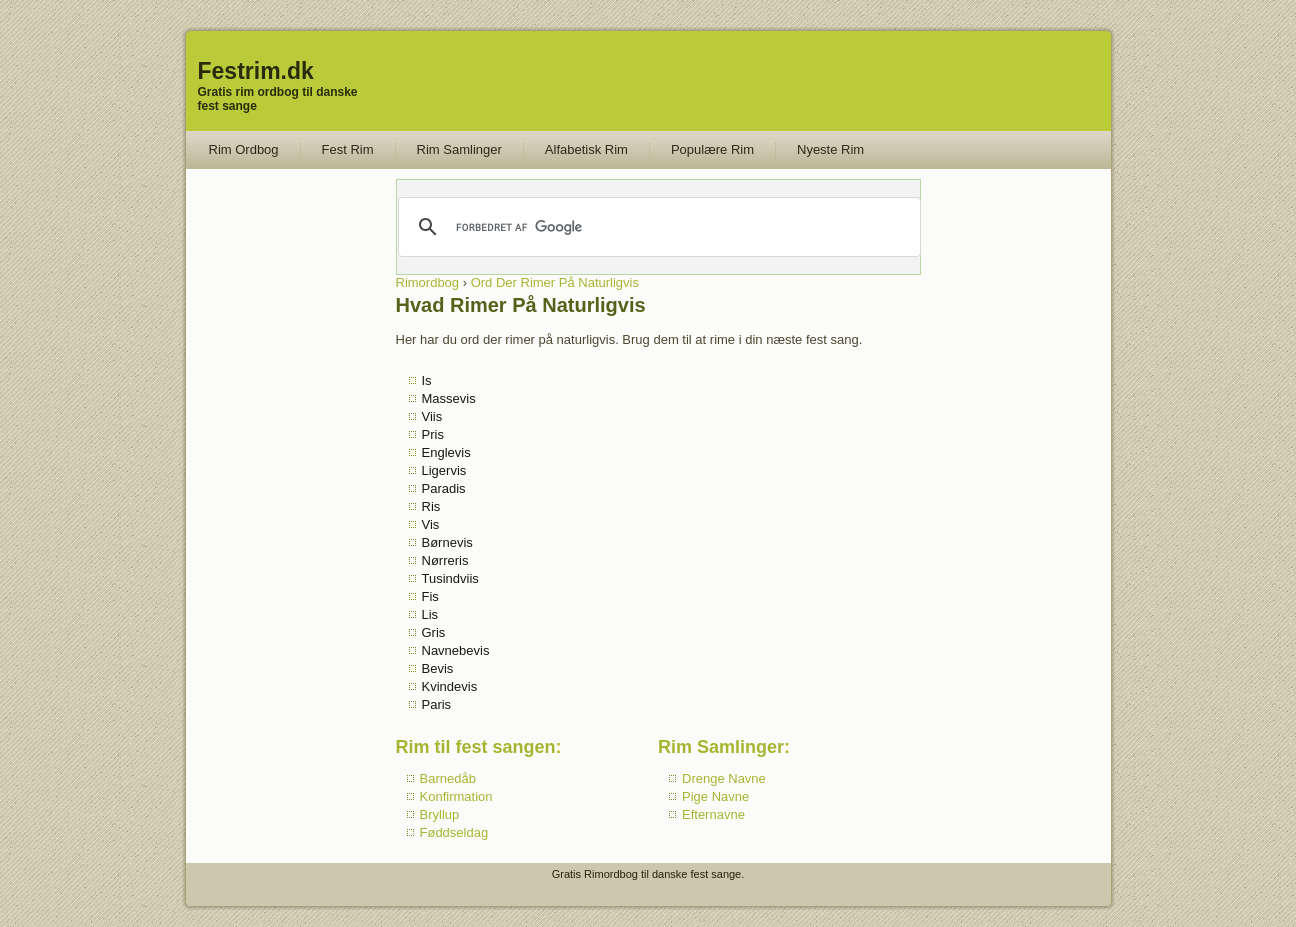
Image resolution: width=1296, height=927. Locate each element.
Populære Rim (712, 149)
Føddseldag (454, 832)
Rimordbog (428, 282)
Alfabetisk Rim (586, 149)
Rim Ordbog (244, 149)
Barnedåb (448, 778)
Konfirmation (456, 796)
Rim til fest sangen (476, 747)
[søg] (657, 227)
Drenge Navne (724, 778)
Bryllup (440, 814)
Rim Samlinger (459, 149)
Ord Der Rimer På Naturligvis (555, 282)
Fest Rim (348, 149)
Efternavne (713, 814)
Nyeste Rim (830, 149)
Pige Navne (715, 796)
